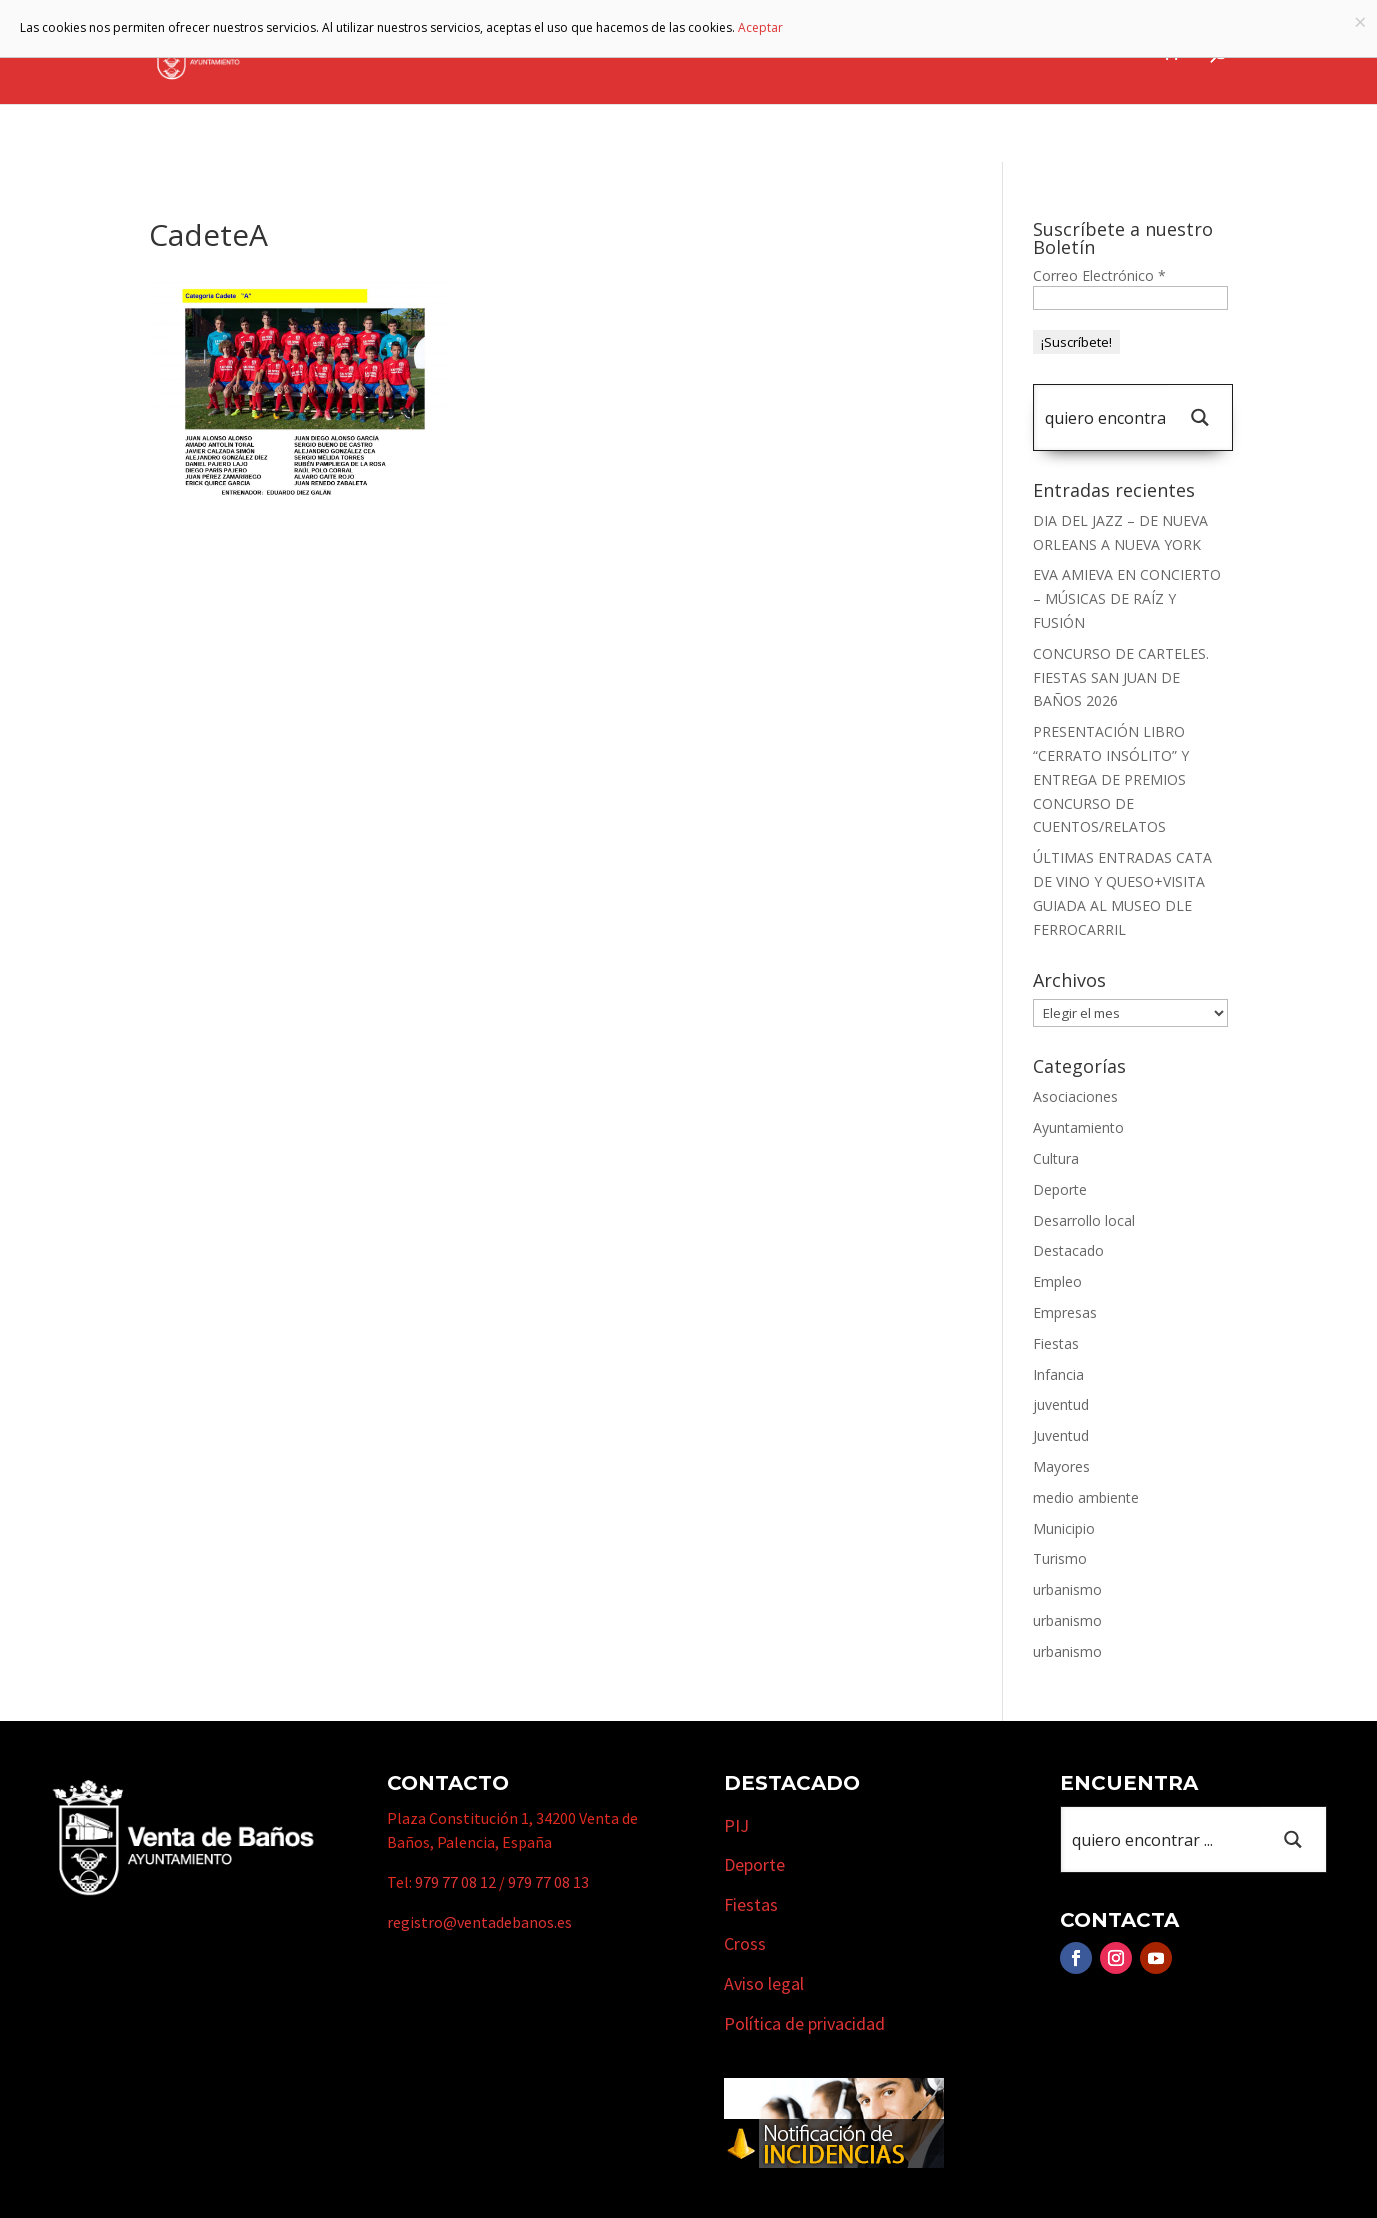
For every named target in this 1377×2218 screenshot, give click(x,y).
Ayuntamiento (542, 53)
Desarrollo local (1084, 1220)
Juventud (1061, 1435)
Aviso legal (764, 1983)
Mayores (1061, 1466)
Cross (745, 1943)
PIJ (736, 1825)
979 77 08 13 (548, 1882)
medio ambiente (1086, 1497)
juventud (1061, 1404)
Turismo (789, 53)
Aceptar (760, 27)
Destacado (1068, 1250)
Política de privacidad (804, 2023)
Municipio (678, 53)
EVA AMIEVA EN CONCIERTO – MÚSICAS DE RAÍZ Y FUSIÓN (1127, 598)
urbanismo (1067, 1589)
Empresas (899, 53)
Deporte (1060, 1189)
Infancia (1058, 1374)
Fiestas (1056, 1343)
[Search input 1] (1105, 417)
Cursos (1004, 53)
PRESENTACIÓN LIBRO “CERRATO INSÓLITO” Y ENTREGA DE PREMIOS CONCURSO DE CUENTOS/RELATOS (1111, 779)
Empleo (1057, 1281)
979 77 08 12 (455, 1882)
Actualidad (1097, 53)
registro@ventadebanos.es (479, 1922)
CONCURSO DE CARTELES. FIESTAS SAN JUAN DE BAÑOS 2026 (1121, 677)
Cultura (1056, 1158)
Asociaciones (1075, 1096)
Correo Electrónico (1099, 275)
